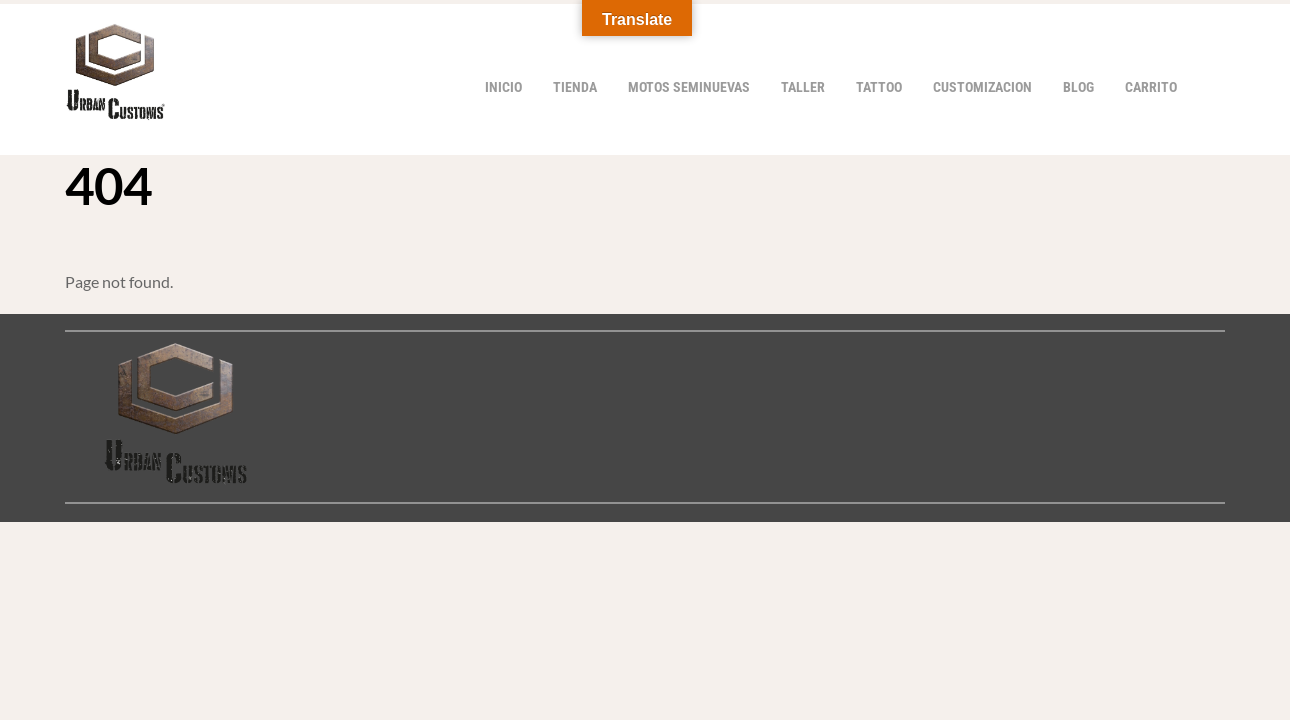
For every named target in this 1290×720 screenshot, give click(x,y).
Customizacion (982, 87)
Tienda (575, 87)
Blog (1078, 87)
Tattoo (879, 87)
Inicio (503, 87)
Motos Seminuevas (689, 87)
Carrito (1151, 87)
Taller (803, 87)
